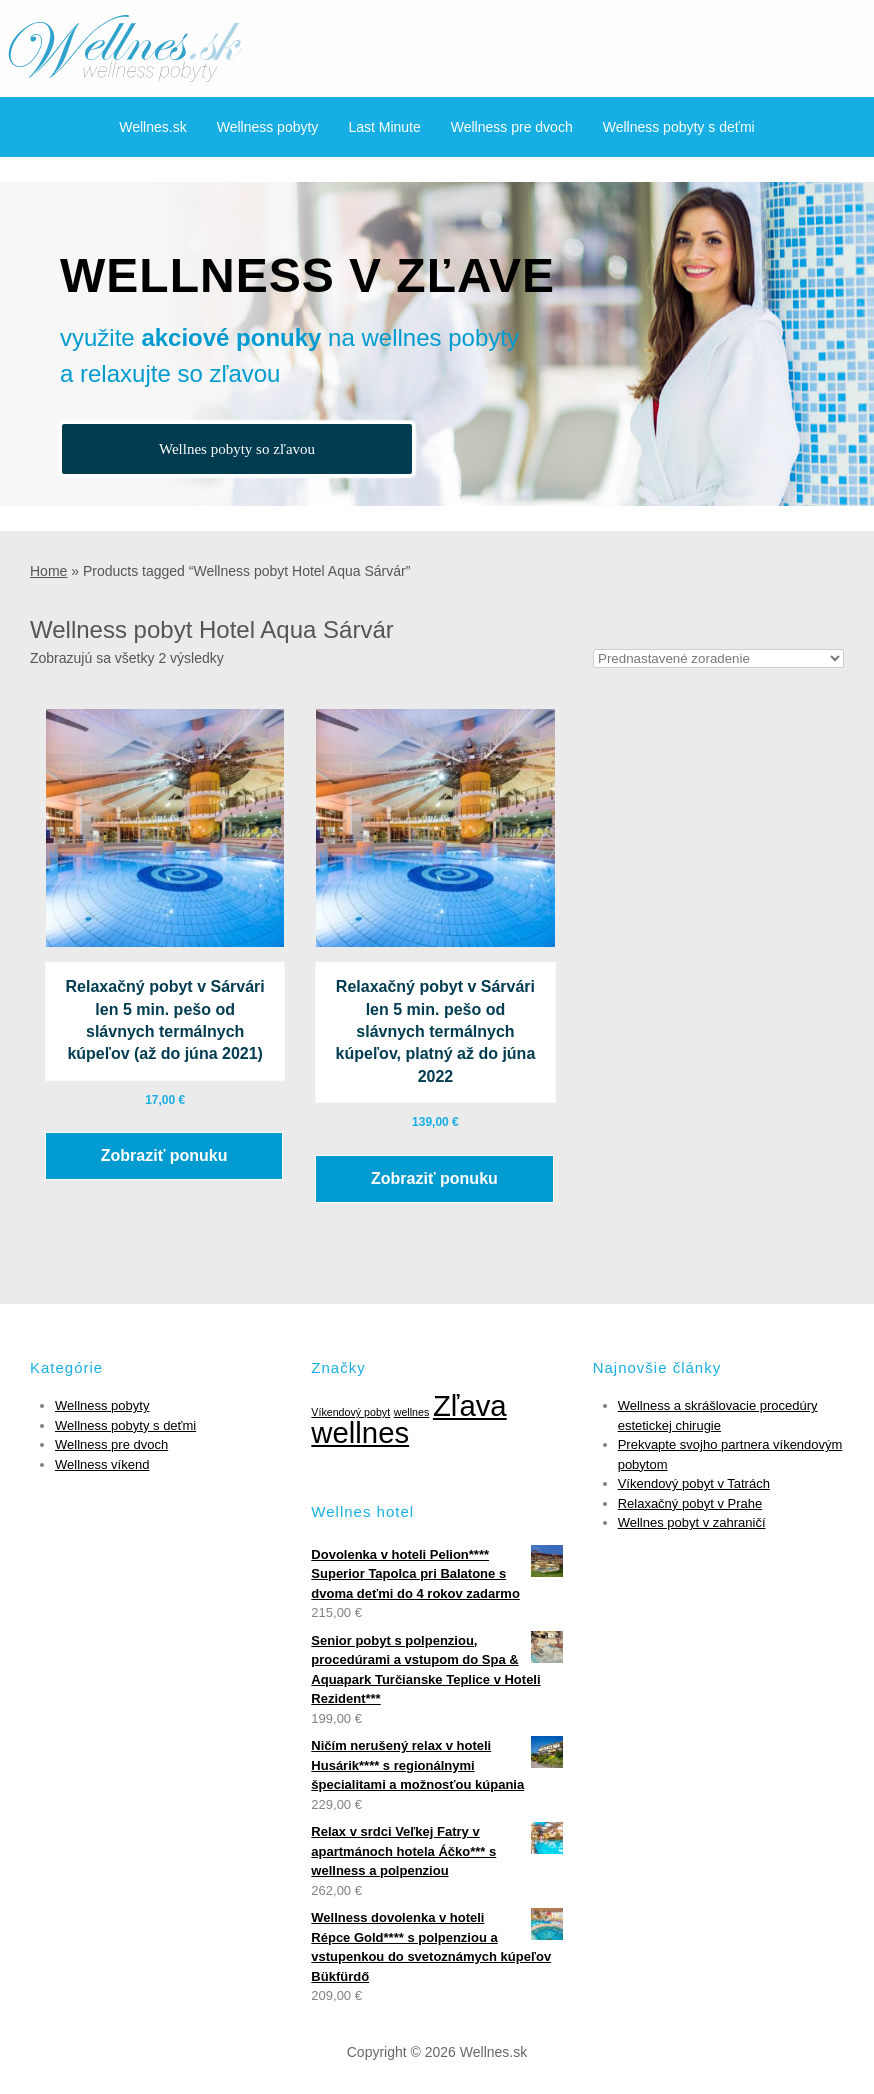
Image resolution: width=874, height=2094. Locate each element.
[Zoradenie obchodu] (718, 658)
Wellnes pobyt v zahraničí (692, 1522)
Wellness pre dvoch (512, 127)
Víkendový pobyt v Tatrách (694, 1483)
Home (48, 571)
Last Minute (384, 127)
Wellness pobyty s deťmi (679, 127)
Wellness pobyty (268, 127)
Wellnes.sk (152, 127)
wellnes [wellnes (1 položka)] (412, 1412)
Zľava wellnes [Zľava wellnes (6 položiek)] (408, 1419)
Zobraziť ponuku (164, 1155)
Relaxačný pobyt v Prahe (690, 1503)
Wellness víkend (102, 1464)
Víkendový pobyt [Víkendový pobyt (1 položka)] (350, 1412)
